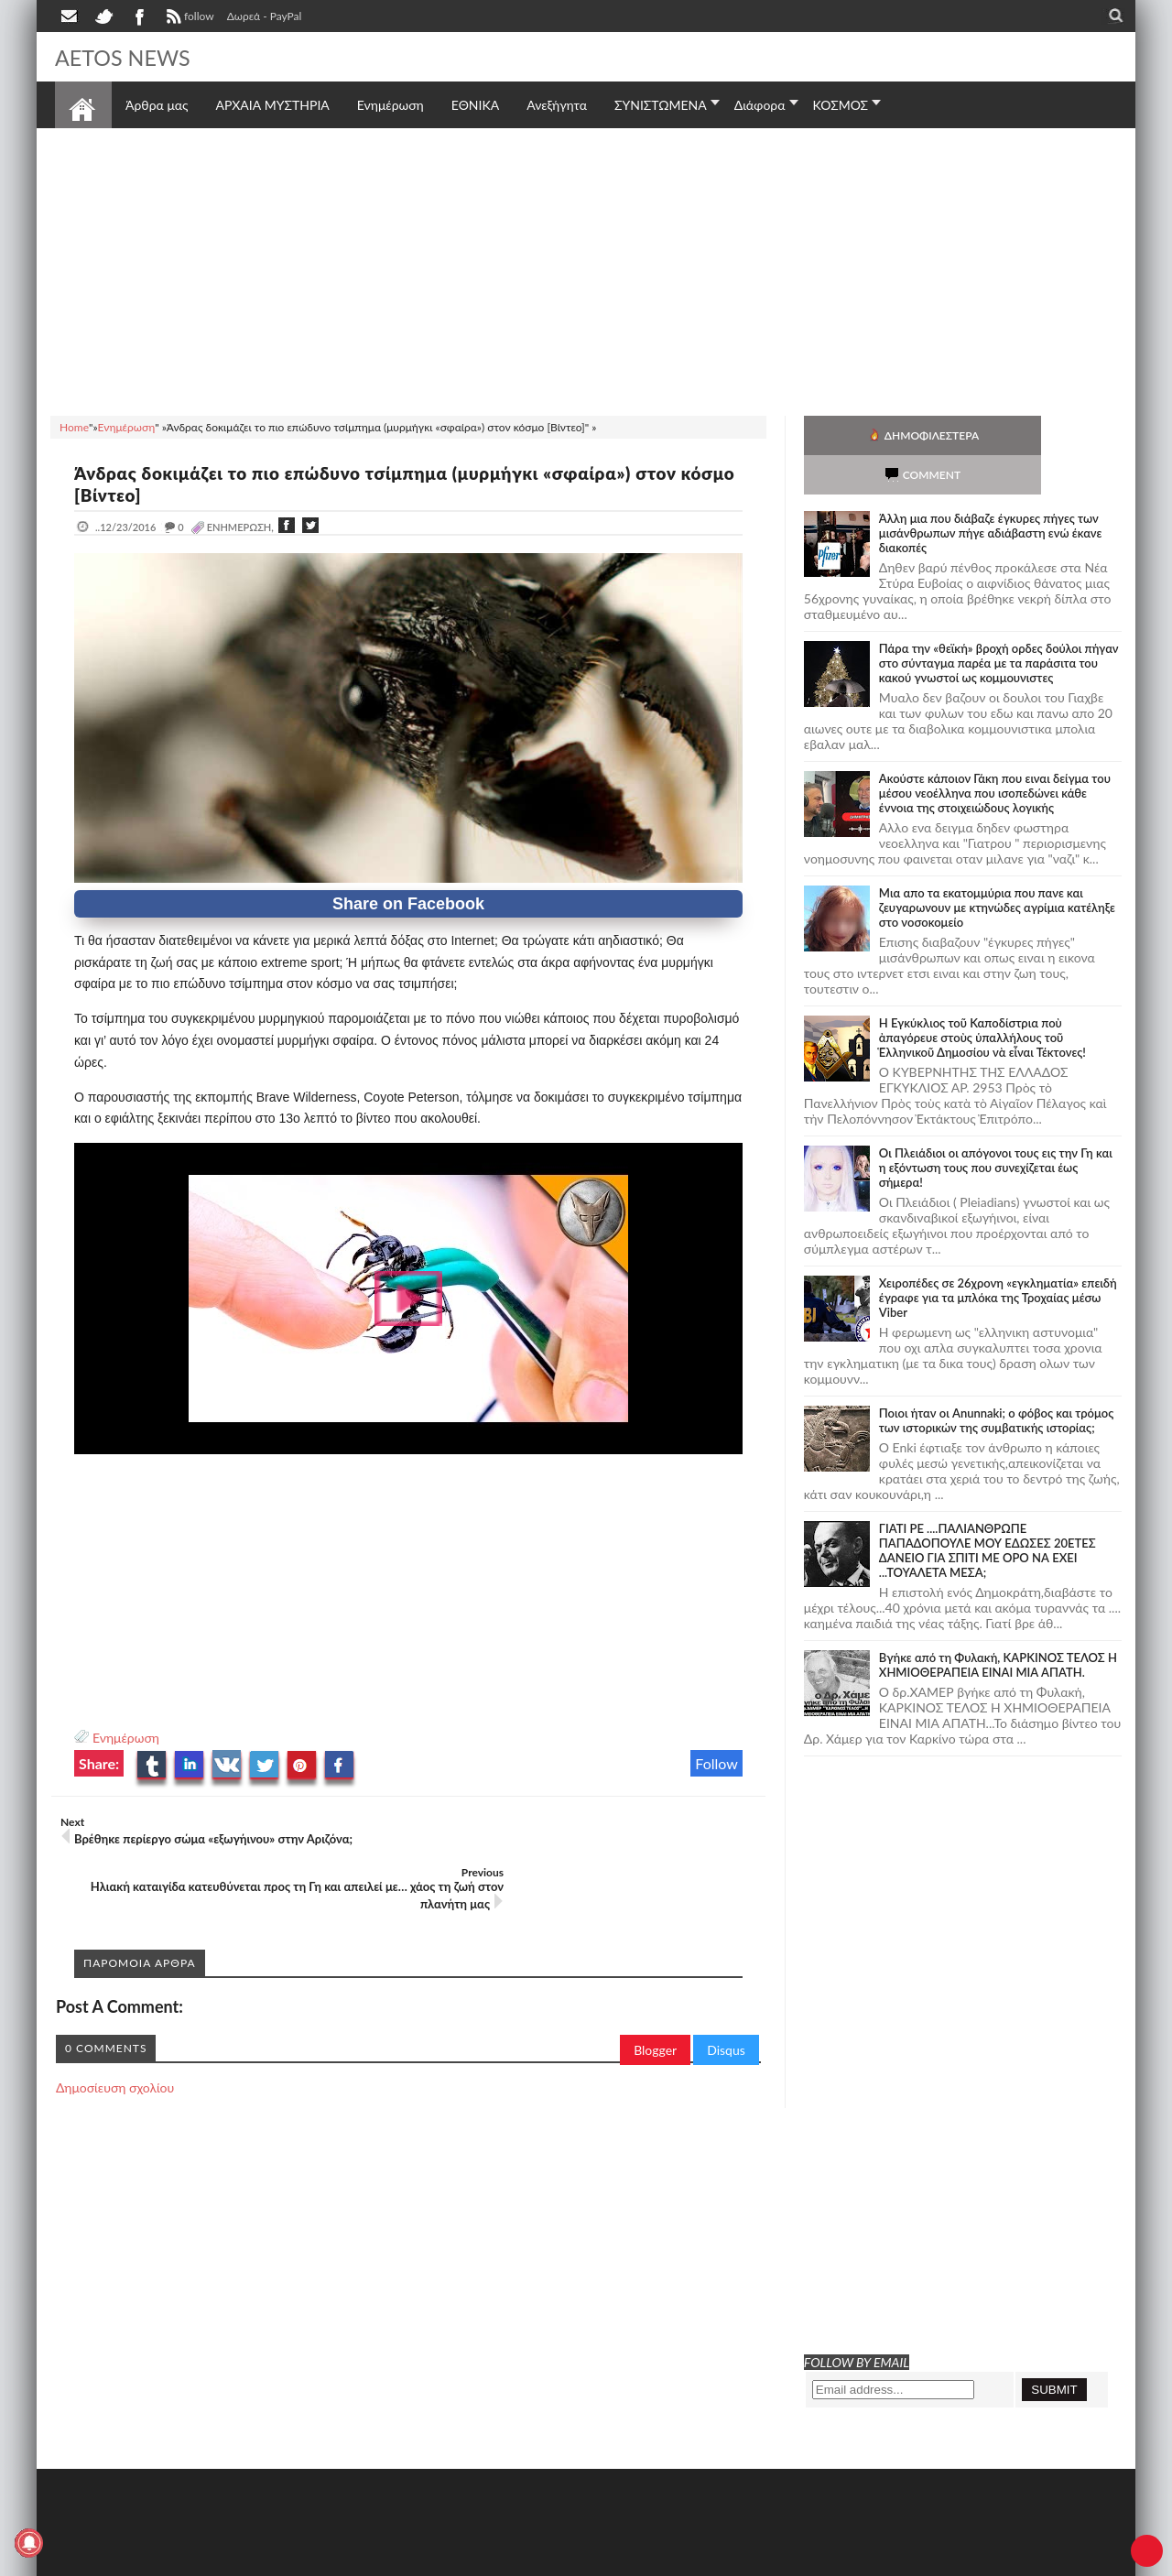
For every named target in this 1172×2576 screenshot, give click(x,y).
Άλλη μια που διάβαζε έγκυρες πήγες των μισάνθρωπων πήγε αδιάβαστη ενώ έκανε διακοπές (990, 494)
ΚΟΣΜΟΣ (841, 105)
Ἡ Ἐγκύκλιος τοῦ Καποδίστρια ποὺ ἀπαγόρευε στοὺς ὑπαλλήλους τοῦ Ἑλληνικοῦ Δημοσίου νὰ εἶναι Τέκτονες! (982, 998)
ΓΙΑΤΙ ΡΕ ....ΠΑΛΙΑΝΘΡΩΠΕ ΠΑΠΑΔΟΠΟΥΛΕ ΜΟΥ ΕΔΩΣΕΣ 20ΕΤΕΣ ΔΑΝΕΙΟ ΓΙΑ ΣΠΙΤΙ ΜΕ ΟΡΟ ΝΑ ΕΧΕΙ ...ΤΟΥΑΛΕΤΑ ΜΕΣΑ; (987, 1511)
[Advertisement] (586, 269)
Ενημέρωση (125, 1737)
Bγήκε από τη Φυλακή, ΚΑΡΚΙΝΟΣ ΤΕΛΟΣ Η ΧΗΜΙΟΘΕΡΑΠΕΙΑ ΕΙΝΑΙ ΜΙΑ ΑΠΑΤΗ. (998, 1625)
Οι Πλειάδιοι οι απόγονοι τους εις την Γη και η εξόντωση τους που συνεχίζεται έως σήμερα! (995, 1128)
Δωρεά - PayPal (264, 16)
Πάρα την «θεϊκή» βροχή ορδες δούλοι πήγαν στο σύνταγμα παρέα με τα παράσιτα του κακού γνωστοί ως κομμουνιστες (999, 624)
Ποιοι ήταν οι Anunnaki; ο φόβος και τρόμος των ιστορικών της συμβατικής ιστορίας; (996, 1381)
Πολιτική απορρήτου (398, 2560)
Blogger (655, 1999)
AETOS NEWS (130, 56)
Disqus (726, 1999)
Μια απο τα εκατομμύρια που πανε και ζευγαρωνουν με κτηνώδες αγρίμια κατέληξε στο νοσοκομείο (997, 868)
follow (188, 18)
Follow (716, 1763)
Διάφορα (760, 105)
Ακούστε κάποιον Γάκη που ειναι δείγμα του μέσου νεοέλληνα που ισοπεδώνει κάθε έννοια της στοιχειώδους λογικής (995, 754)
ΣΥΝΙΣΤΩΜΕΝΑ (660, 105)
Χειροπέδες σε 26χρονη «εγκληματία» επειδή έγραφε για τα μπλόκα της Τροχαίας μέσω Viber (998, 1258)
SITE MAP (315, 2560)
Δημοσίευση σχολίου (115, 2037)
